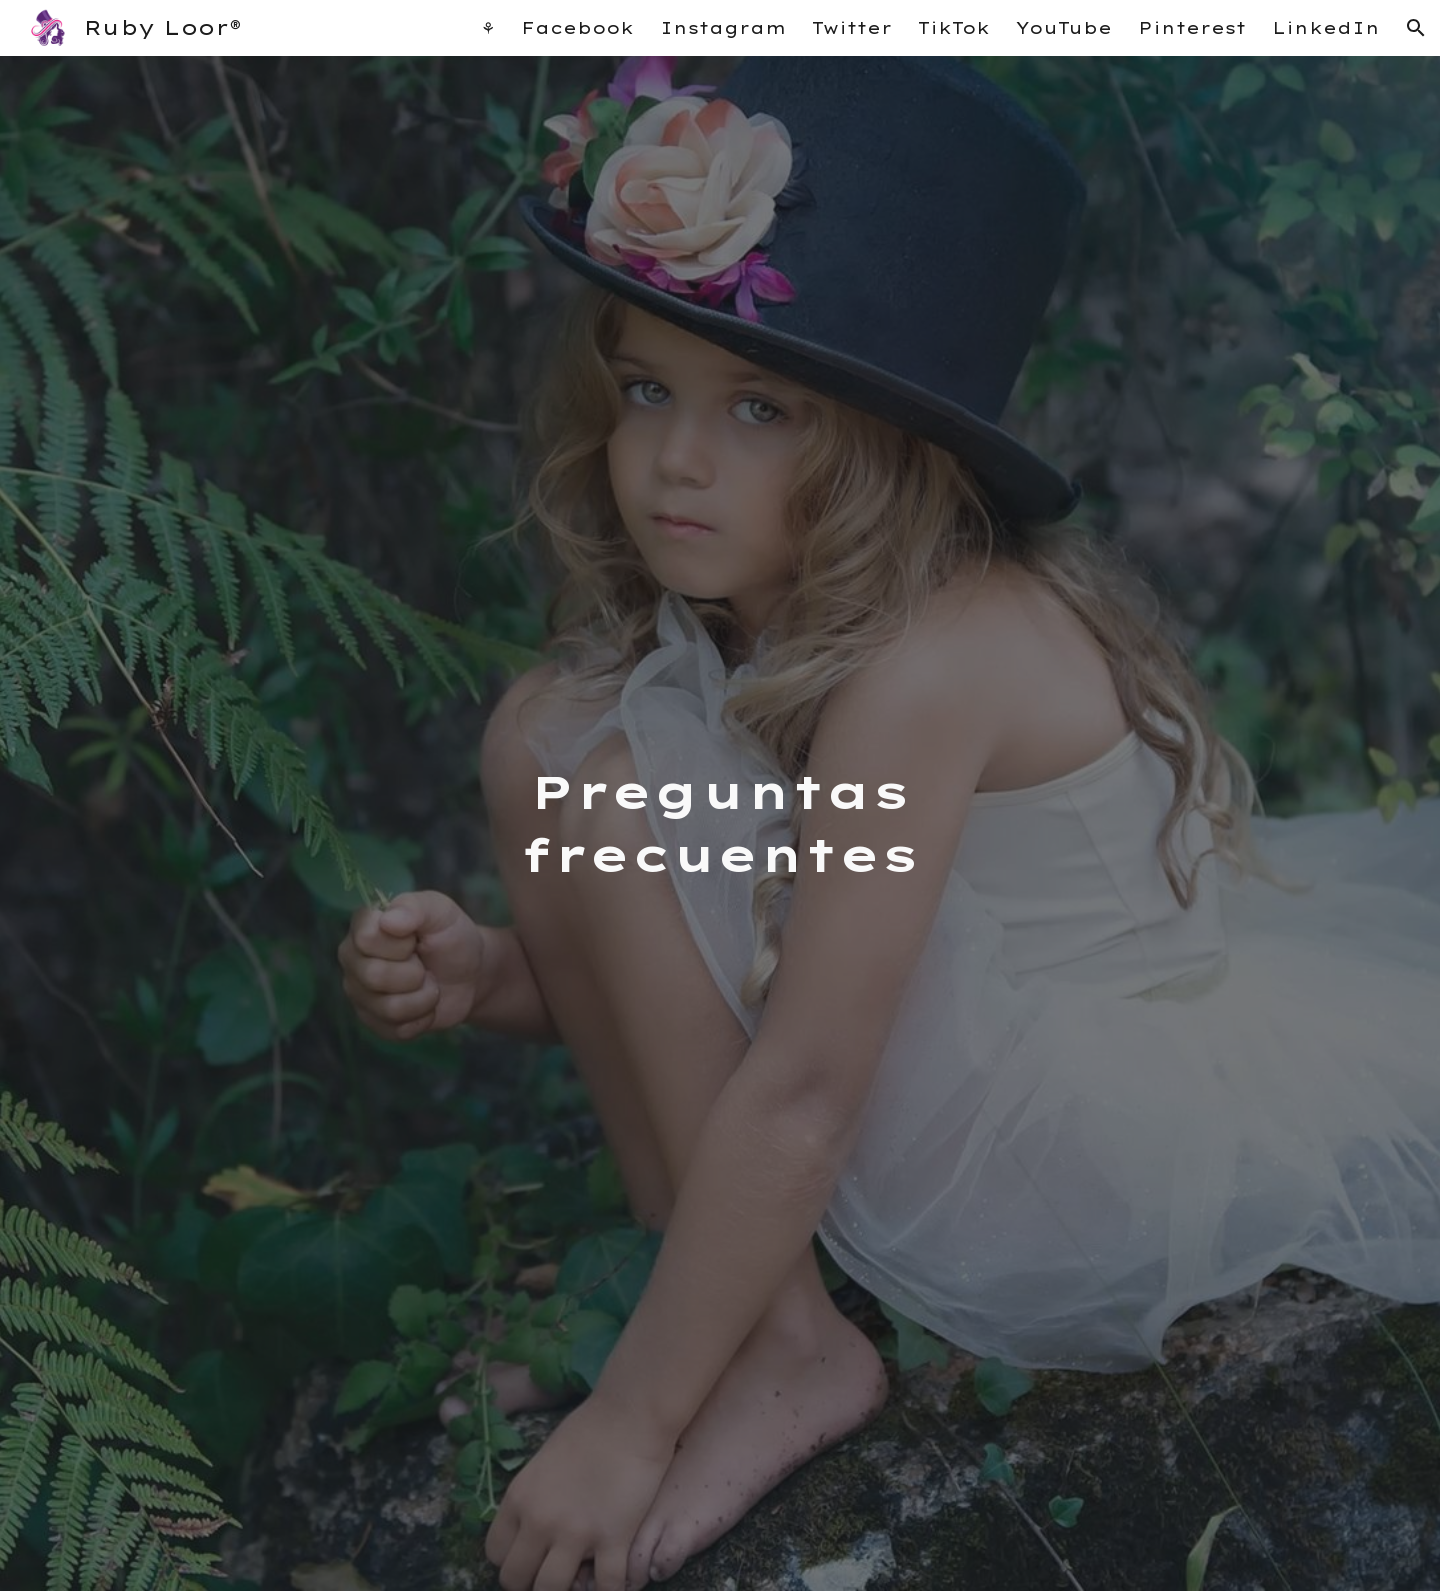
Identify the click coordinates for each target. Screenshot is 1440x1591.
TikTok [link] (954, 28)
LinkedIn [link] (1326, 28)
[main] (720, 823)
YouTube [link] (1064, 28)
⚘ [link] (488, 28)
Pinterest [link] (1192, 28)
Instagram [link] (723, 28)
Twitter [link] (852, 28)
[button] (1416, 28)
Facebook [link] (577, 28)
